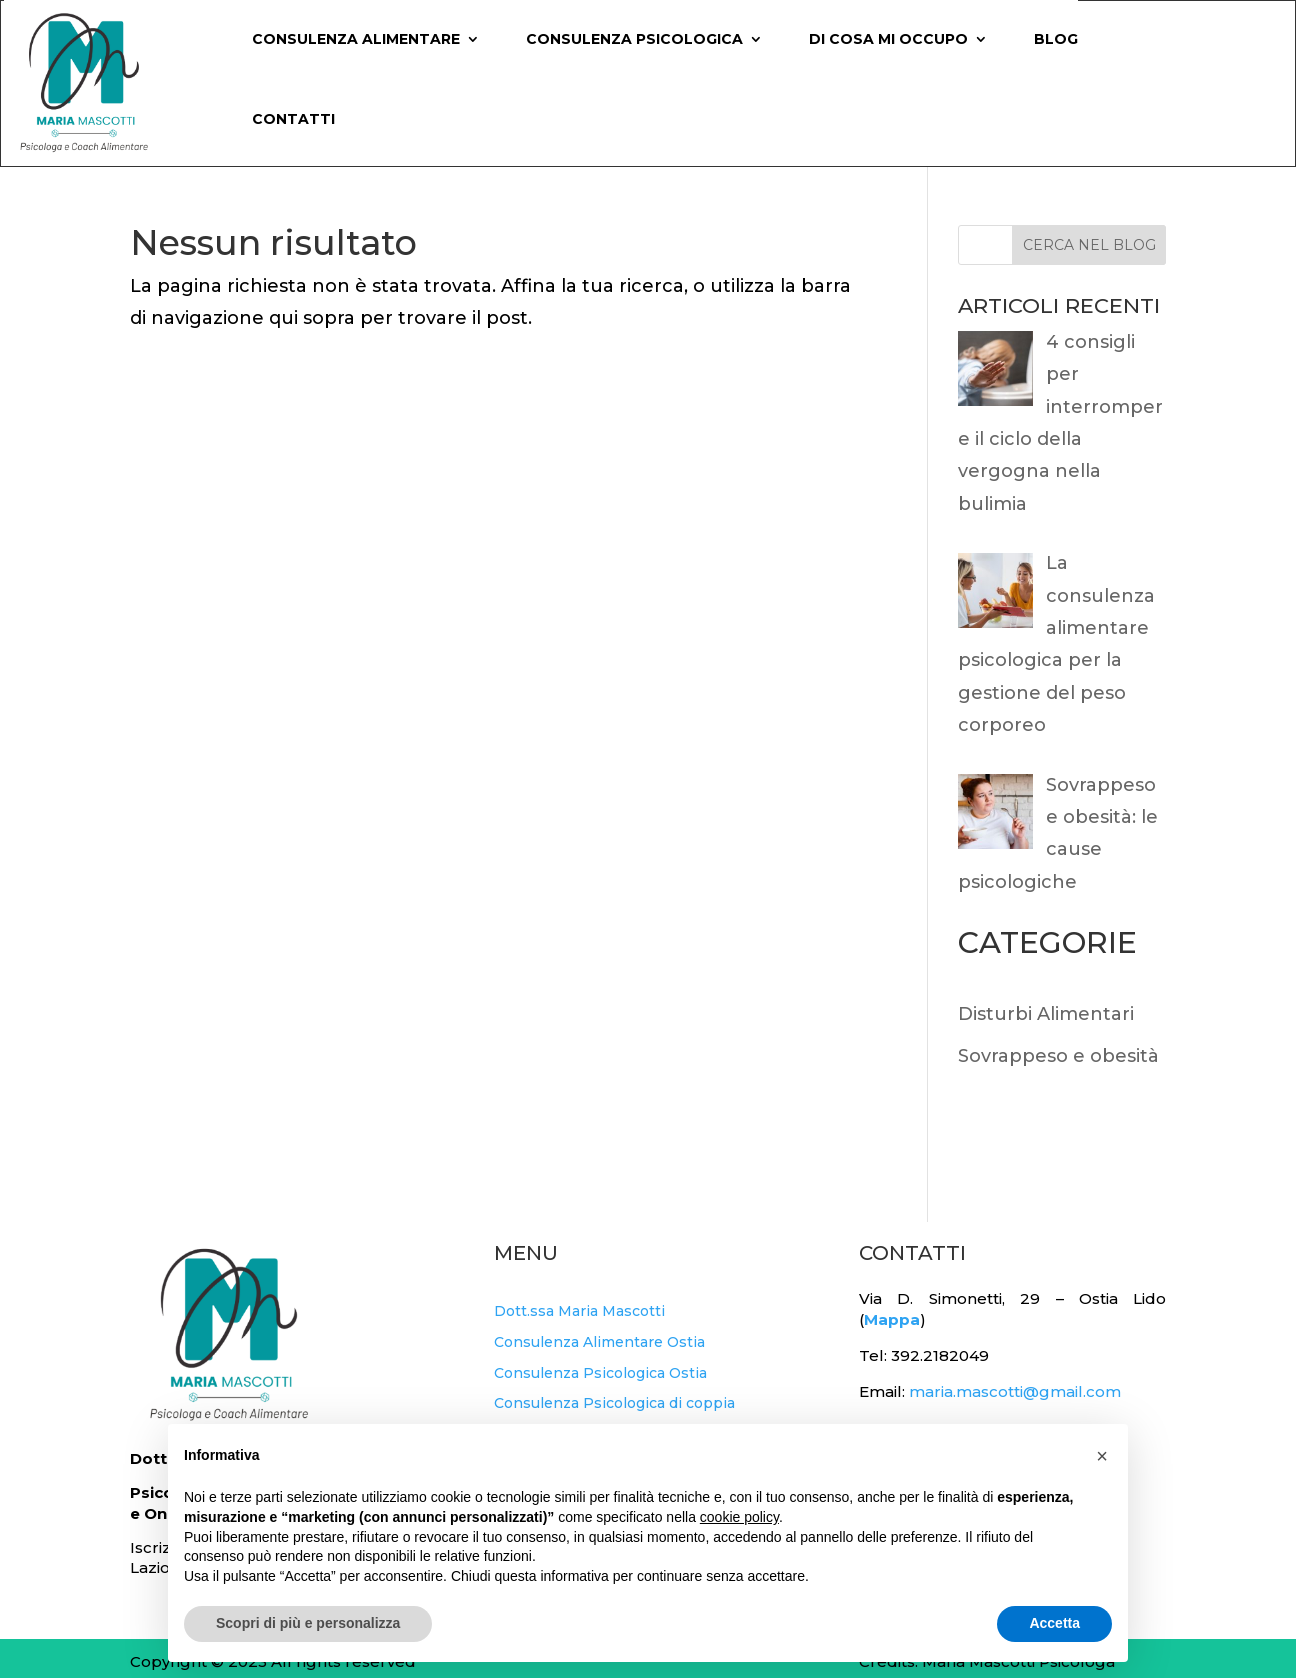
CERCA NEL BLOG (1089, 245)
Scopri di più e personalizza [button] (308, 1623)
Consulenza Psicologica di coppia (614, 1403)
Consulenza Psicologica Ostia (600, 1373)
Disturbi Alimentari (1046, 1014)
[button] (1102, 1456)
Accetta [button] (1054, 1623)
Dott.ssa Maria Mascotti (579, 1311)
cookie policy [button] (739, 1517)
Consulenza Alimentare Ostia (599, 1342)
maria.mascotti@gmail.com (1015, 1391)
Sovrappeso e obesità (1058, 1056)
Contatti (293, 119)
